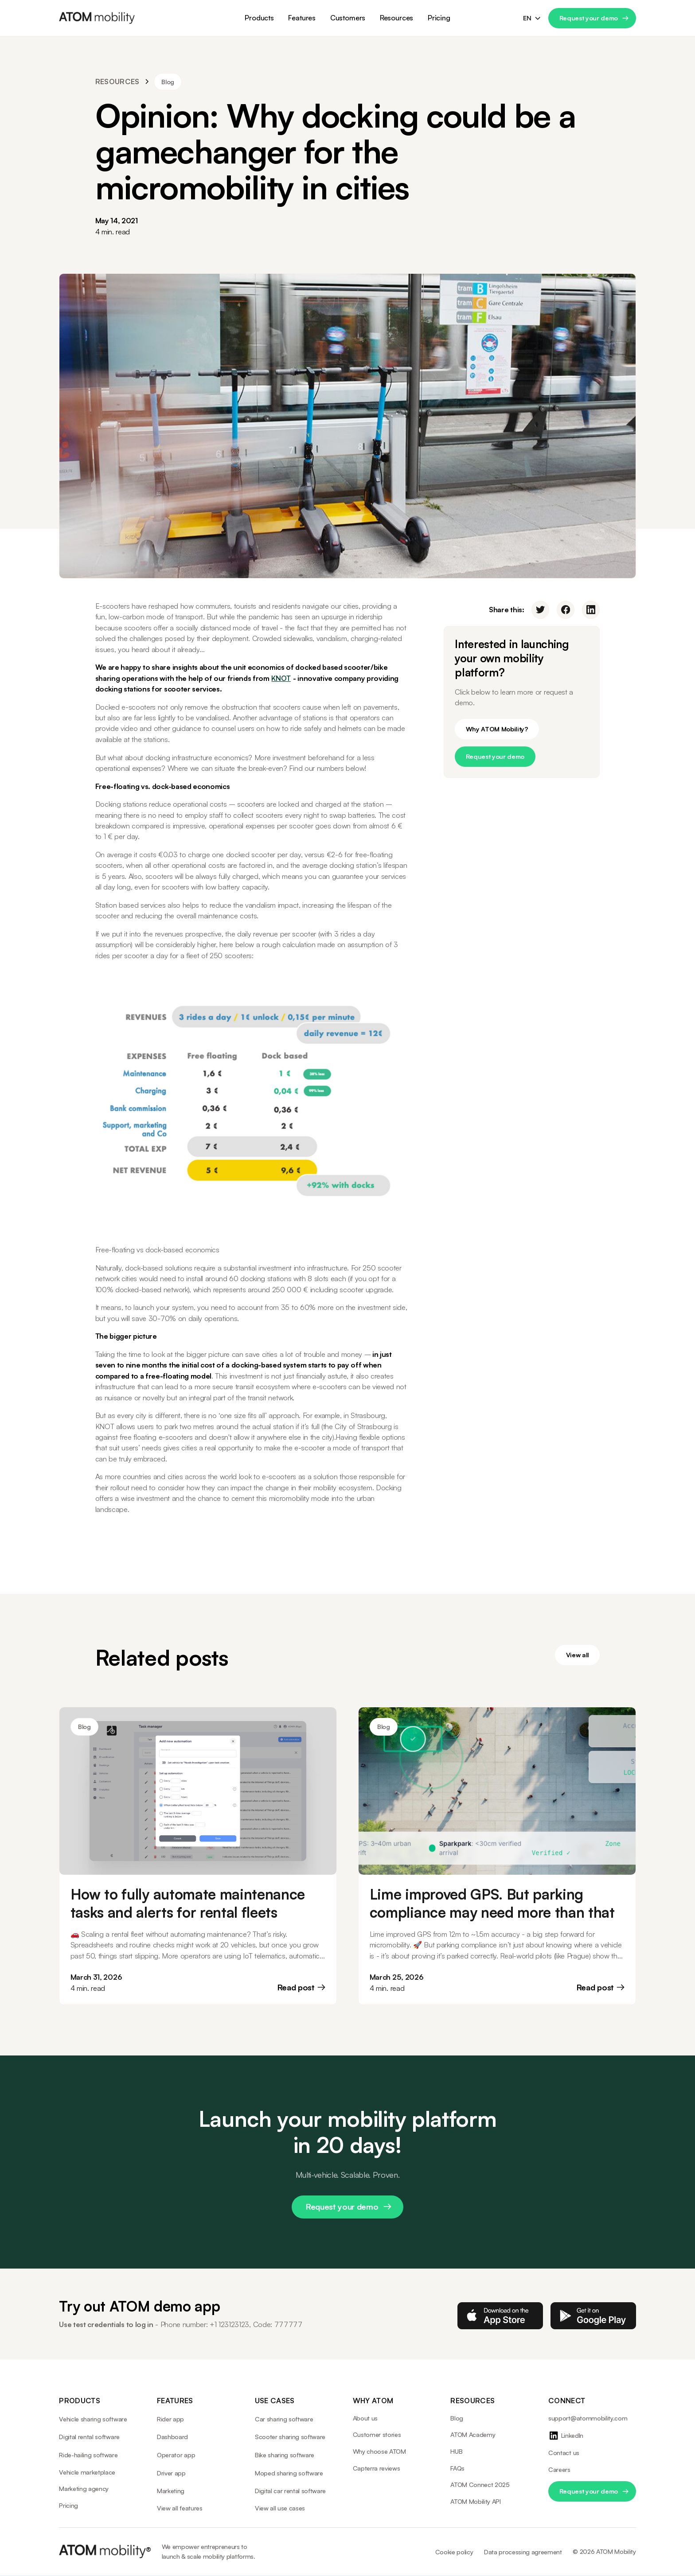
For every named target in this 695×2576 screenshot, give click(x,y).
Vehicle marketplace (87, 2472)
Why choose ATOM (379, 2451)
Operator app (176, 2455)
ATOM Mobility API (475, 2501)
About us (365, 2418)
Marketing (170, 2490)
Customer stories (377, 2434)
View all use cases (280, 2508)
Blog (456, 2418)
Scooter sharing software (290, 2436)
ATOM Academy (472, 2434)
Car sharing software (284, 2419)
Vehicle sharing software (93, 2419)
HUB (456, 2451)
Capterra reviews (376, 2468)
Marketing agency (84, 2488)
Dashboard (172, 2436)
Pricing (439, 17)
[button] (259, 18)
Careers (559, 2469)
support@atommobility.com (587, 2418)
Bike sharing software (284, 2455)
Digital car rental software (290, 2490)
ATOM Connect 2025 (479, 2484)
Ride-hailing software (88, 2455)
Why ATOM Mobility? (497, 729)
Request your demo (588, 18)
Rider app (170, 2419)
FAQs (457, 2468)
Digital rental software (89, 2436)
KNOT (281, 678)
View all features (179, 2508)
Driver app (171, 2473)
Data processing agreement (523, 2552)
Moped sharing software (289, 2473)
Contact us (563, 2452)
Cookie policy (454, 2552)
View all (577, 1655)
